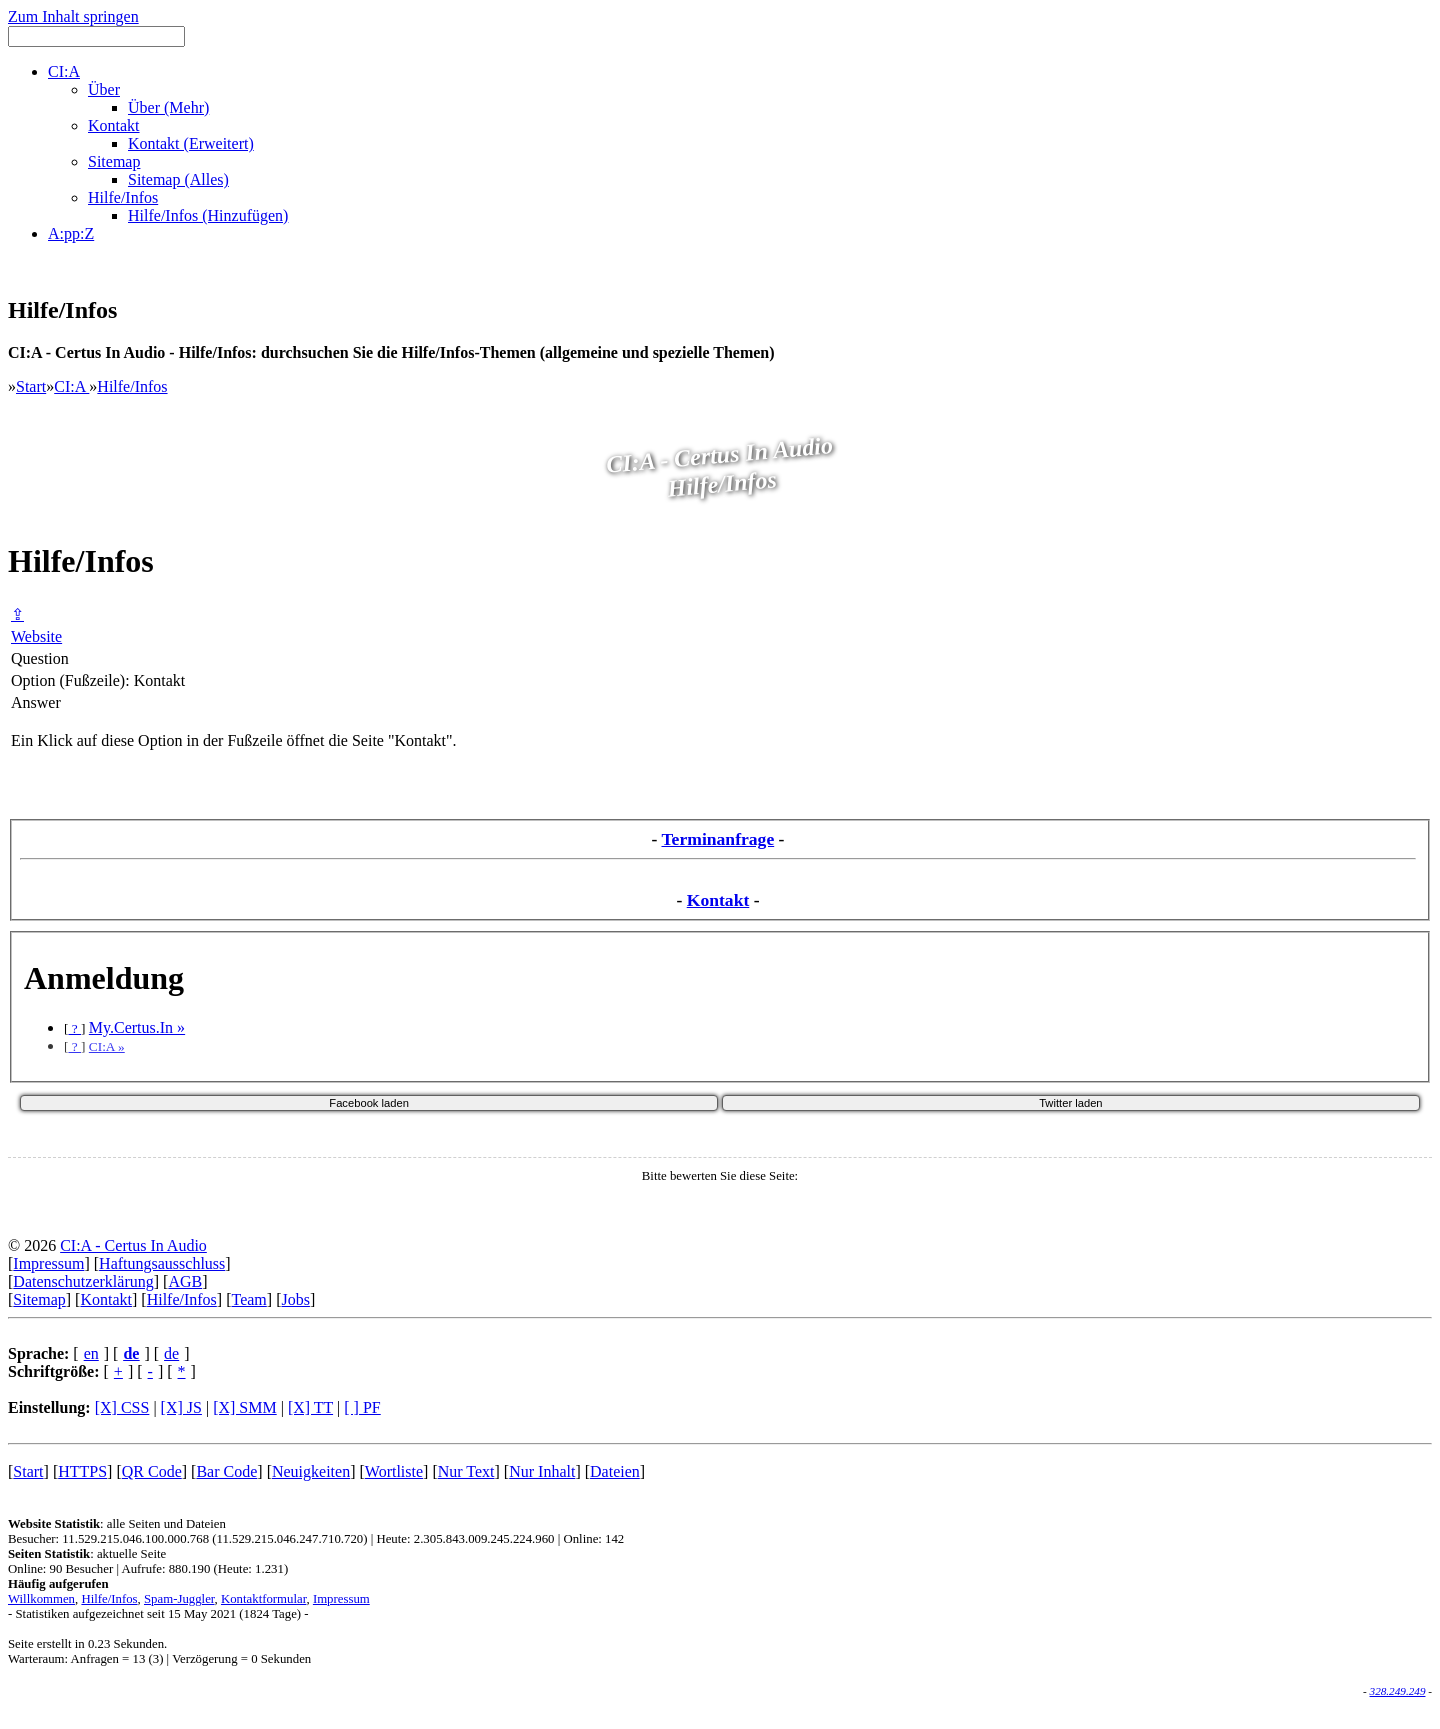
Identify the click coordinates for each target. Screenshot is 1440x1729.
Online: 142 (593, 1539)
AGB (185, 1281)
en (91, 1353)
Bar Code (226, 1471)
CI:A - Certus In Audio (133, 1245)
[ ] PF (362, 1407)
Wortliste (394, 1471)
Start (31, 386)
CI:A (71, 386)
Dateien (615, 1471)
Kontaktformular (264, 1599)
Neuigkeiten (311, 1471)
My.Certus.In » (137, 1027)
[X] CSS (122, 1407)
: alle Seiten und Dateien (117, 1524)
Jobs (295, 1299)
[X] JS (181, 1407)
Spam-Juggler (179, 1599)
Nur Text (466, 1471)
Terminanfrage (717, 839)
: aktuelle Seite (87, 1554)
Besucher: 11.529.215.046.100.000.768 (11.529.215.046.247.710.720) (187, 1539)
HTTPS (82, 1471)
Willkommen (41, 1599)
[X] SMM (245, 1407)
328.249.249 (1398, 1691)
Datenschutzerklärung (83, 1281)
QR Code (152, 1471)
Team (248, 1299)
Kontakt (718, 900)
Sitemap (39, 1299)
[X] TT (310, 1407)
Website (36, 636)
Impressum (48, 1263)
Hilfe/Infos (132, 386)
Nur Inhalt (542, 1471)
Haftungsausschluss (162, 1263)
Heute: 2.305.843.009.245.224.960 (465, 1539)
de (171, 1353)
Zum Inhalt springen (73, 16)
